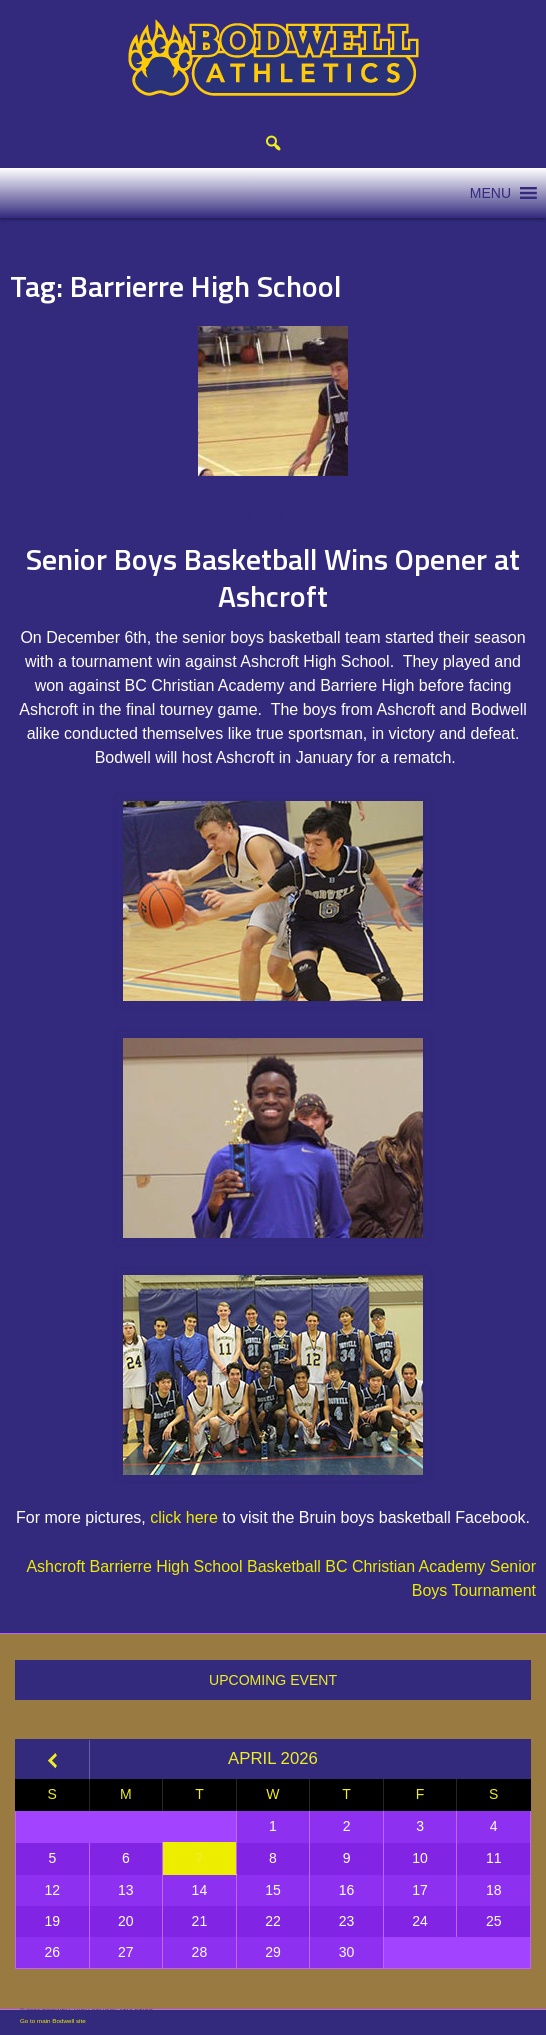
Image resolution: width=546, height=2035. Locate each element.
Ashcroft (55, 1566)
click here (184, 1517)
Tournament (494, 1590)
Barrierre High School (166, 1566)
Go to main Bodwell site (53, 2020)
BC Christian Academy (405, 1566)
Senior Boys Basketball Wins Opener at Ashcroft (273, 578)
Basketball (284, 1566)
